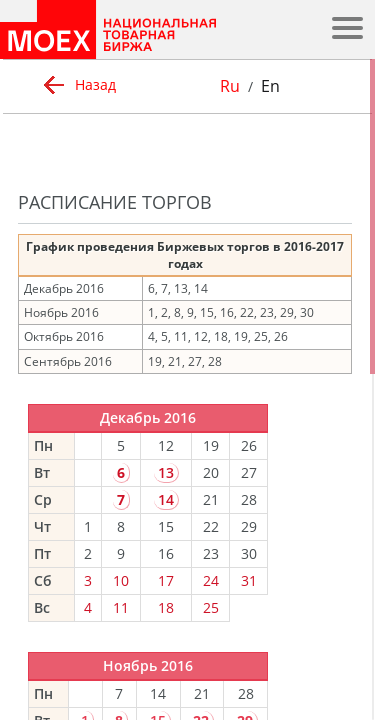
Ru (230, 86)
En (270, 86)
